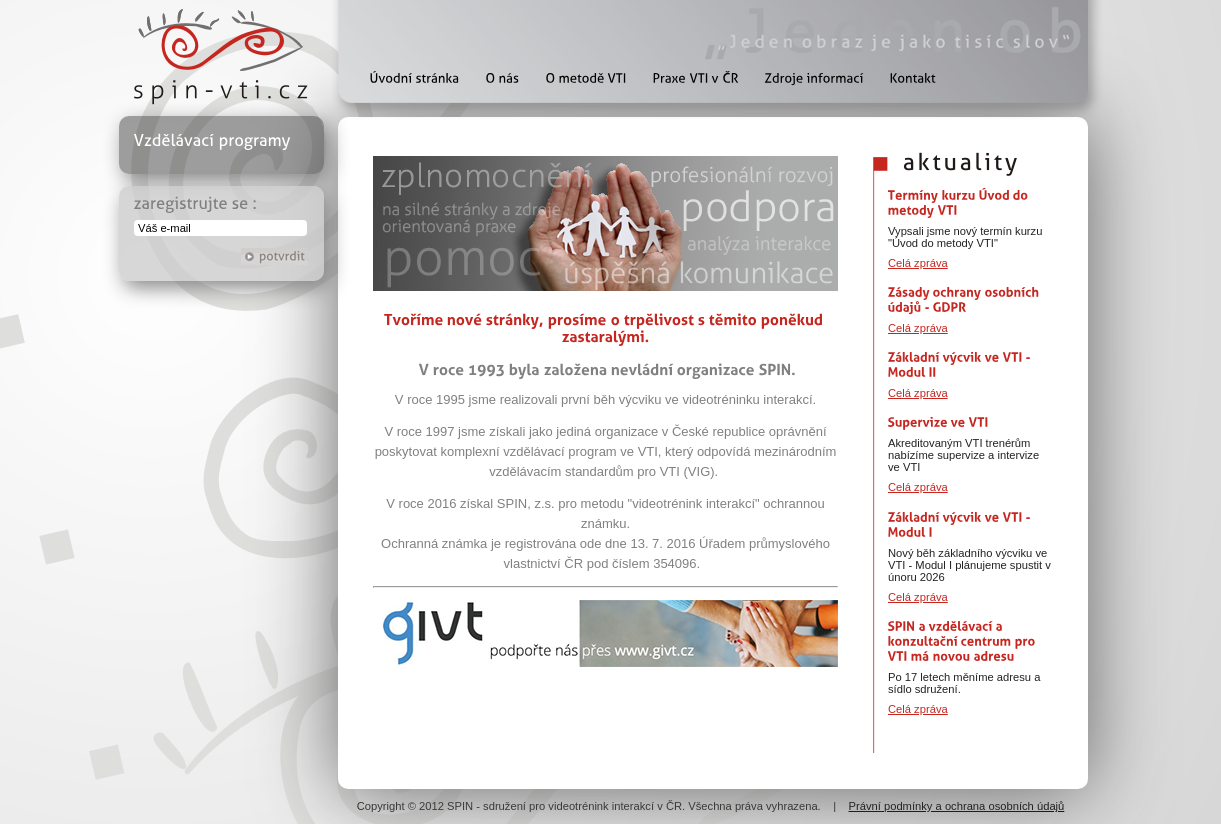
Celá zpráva (918, 263)
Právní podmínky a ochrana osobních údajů (957, 806)
